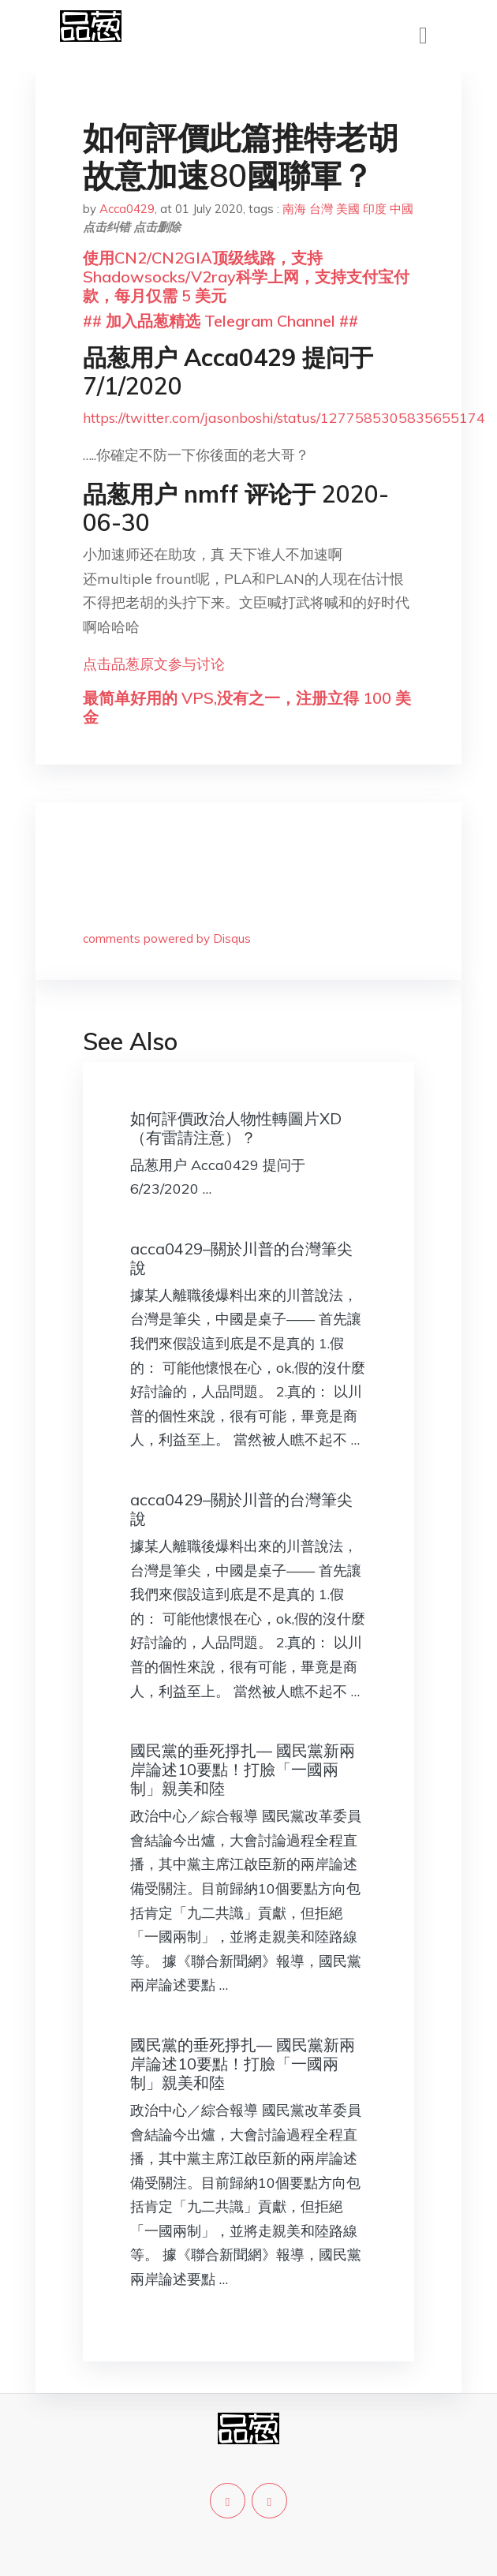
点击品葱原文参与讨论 (154, 664)
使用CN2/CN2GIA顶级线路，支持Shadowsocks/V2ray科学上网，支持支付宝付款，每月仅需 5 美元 (246, 276)
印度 (375, 208)
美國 (348, 208)
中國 (401, 208)
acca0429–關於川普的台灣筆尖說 (241, 1258)
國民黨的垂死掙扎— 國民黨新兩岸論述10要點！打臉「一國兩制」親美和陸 (242, 1769)
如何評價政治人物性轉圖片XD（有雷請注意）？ (236, 1128)
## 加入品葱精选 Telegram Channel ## (220, 321)
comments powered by (167, 938)
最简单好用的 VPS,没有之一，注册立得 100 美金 (247, 707)
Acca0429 (127, 208)
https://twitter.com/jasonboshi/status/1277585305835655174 (284, 418)
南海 (294, 208)
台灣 (321, 208)
